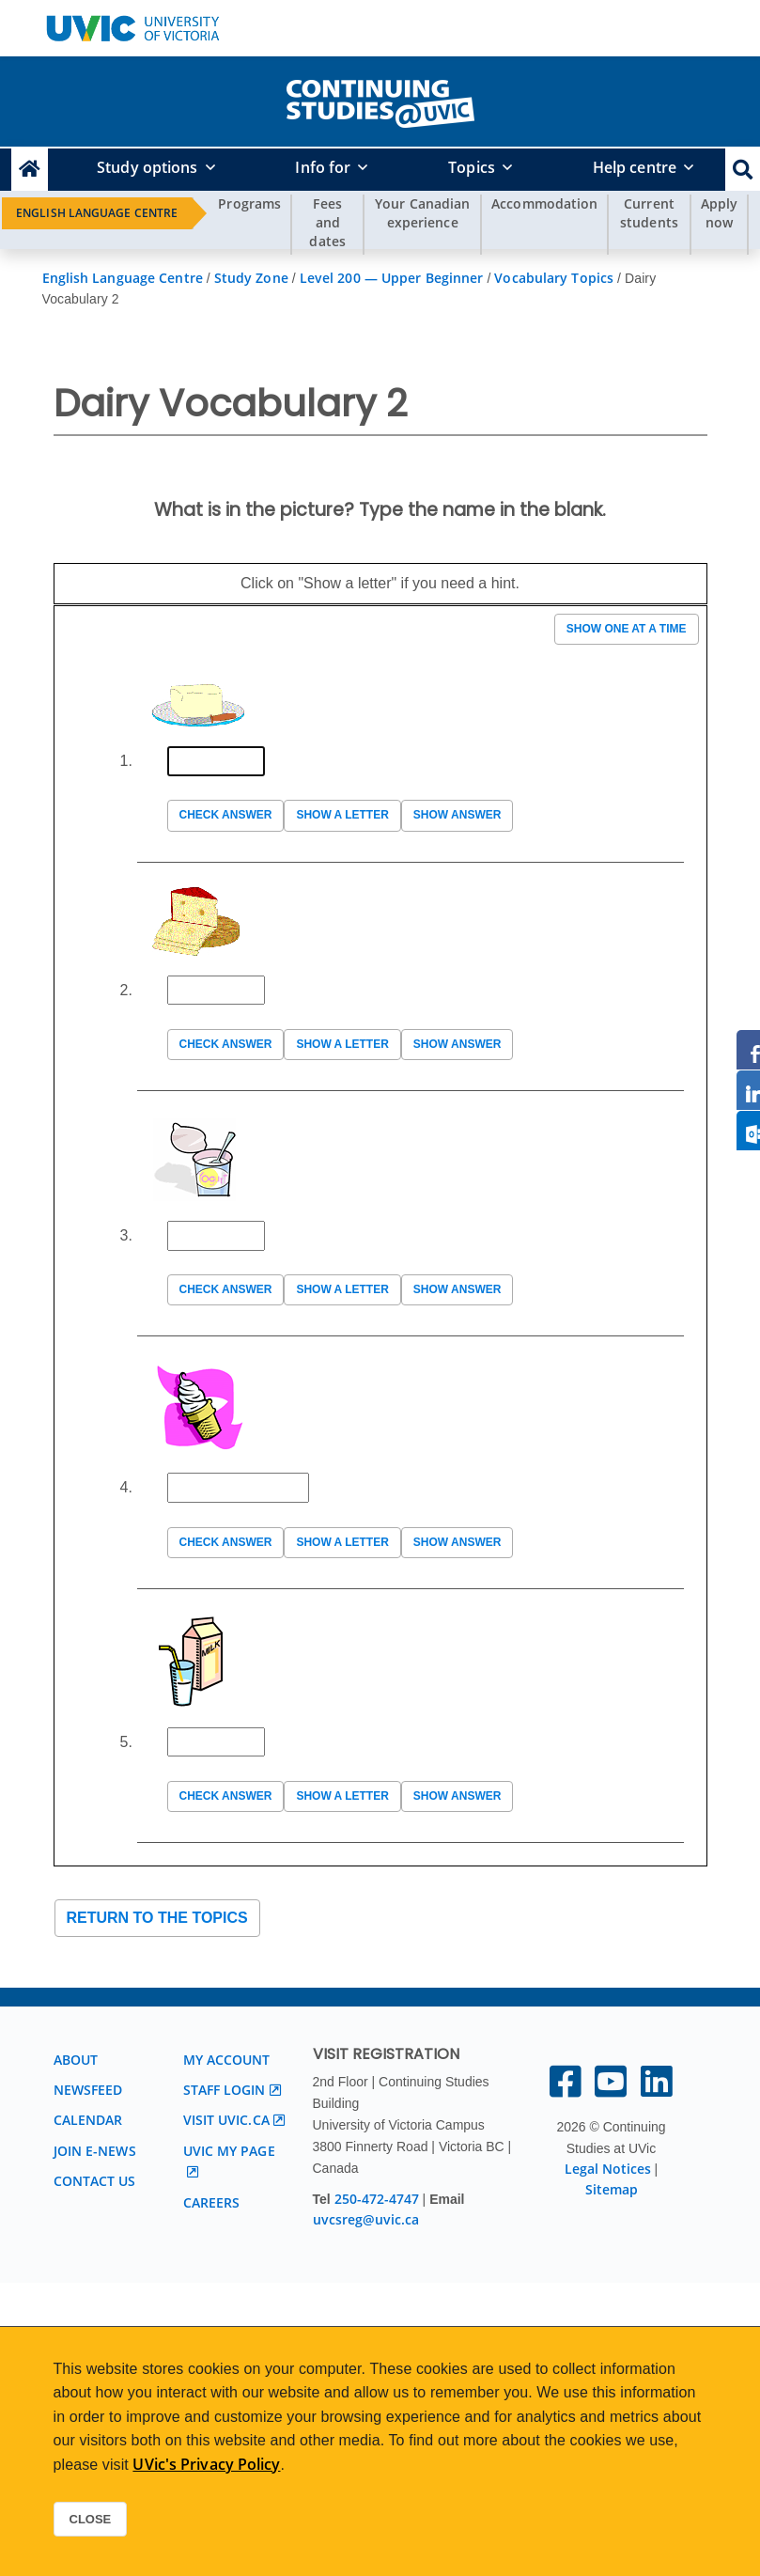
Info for (322, 167)
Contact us (95, 2181)
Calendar (88, 2120)
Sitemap (611, 2189)
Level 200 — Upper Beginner (392, 278)
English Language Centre (97, 213)
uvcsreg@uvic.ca (366, 2219)
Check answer (225, 814)
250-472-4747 (378, 2199)
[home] (380, 99)
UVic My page (229, 2151)
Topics (471, 167)
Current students (649, 213)
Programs (249, 203)
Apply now (719, 213)
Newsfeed (88, 2090)
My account (227, 2060)
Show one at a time (626, 628)
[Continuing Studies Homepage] (29, 169)
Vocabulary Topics (553, 278)
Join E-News (95, 2151)
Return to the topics (157, 1918)
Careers (211, 2202)
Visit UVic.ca (226, 2120)
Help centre (634, 167)
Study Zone (251, 278)
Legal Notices (608, 2169)
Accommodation (544, 203)
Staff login (224, 2090)
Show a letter (342, 814)
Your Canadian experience (422, 213)
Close (91, 2519)
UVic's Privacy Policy (206, 2464)
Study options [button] (147, 167)
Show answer (457, 814)
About (76, 2060)
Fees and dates (327, 222)
